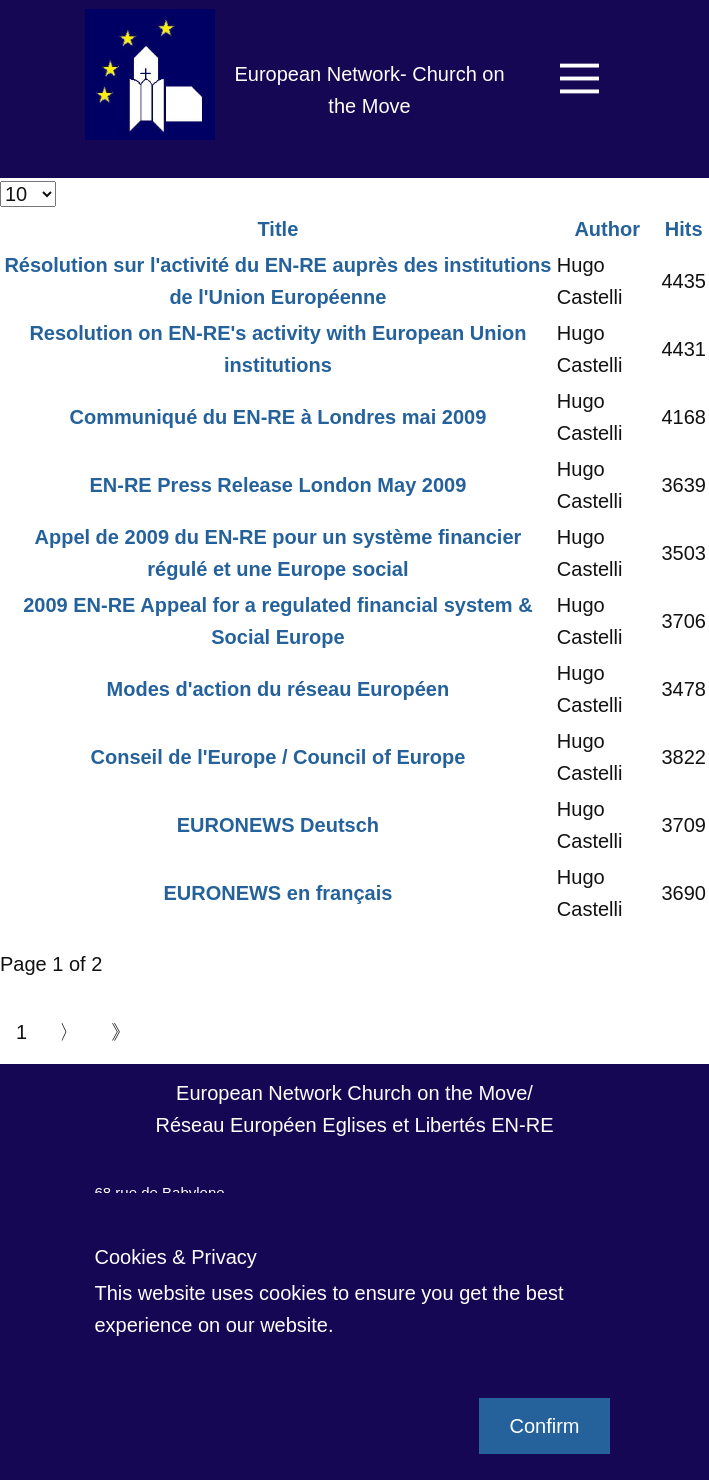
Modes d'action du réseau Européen (278, 689)
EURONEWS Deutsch (278, 825)
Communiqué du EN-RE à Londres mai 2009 (278, 417)
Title (278, 229)
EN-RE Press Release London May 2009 (277, 485)
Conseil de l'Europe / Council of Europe (278, 757)
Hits (684, 229)
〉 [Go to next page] (69, 1032)
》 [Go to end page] (121, 1032)
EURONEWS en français (277, 893)
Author (607, 229)
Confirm (544, 1426)
